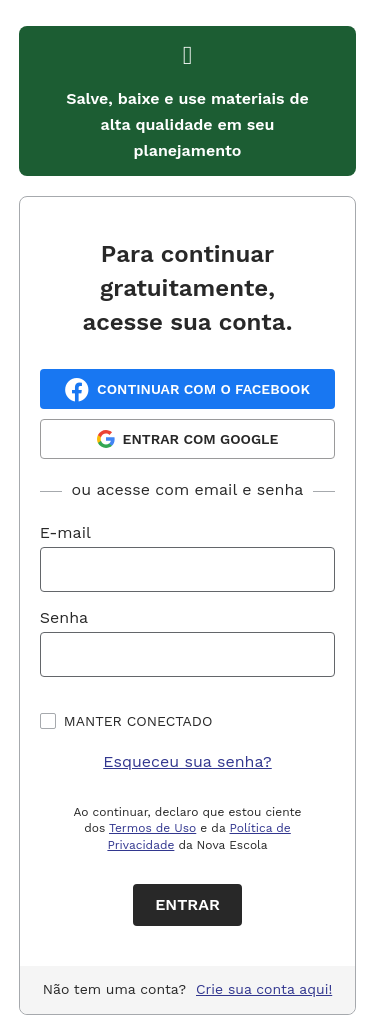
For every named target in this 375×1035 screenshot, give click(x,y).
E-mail (65, 532)
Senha (64, 617)
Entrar (187, 904)
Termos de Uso (152, 828)
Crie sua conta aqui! (264, 989)
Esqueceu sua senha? (187, 761)
